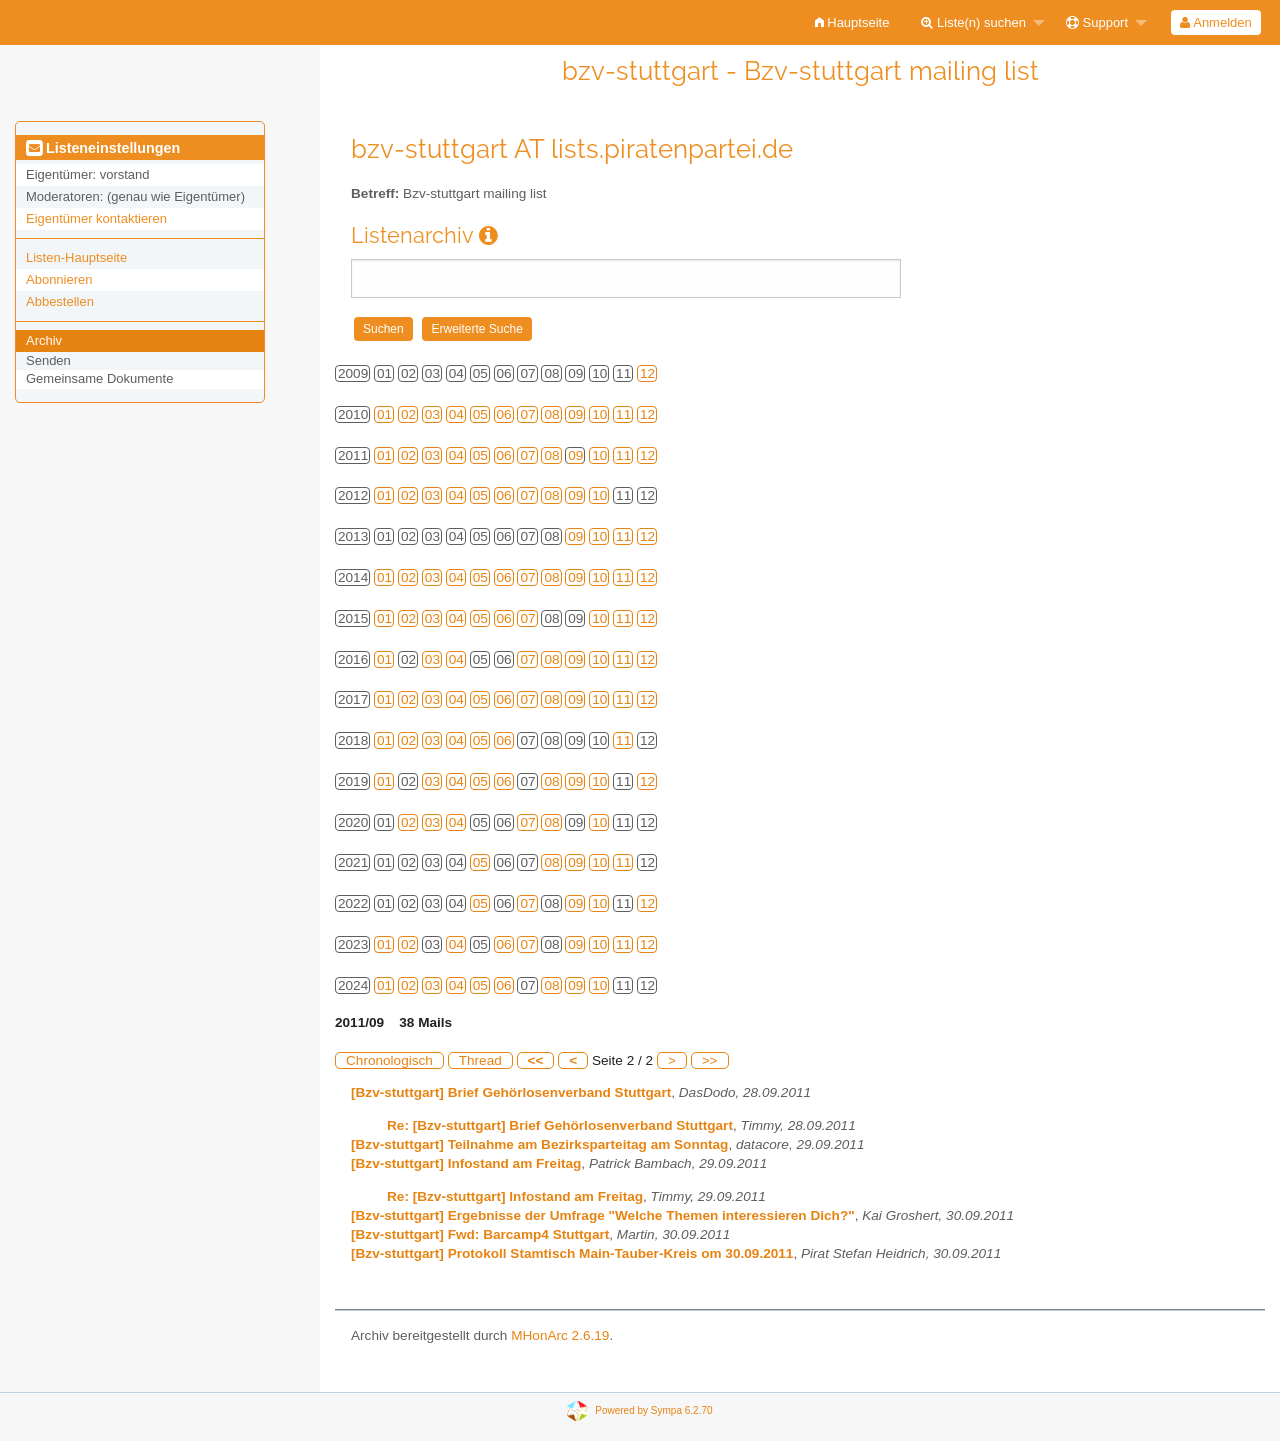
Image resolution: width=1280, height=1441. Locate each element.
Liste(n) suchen (973, 22)
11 (623, 414)
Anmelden (1215, 22)
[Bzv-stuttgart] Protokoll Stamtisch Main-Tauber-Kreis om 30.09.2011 (572, 1253)
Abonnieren (59, 279)
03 (432, 414)
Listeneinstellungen (103, 148)
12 (647, 373)
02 (408, 414)
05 (480, 414)
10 (599, 414)
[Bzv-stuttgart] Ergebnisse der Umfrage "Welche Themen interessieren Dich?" (603, 1215)
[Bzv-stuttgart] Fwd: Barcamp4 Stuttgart (480, 1234)
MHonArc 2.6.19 (560, 1335)
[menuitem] (852, 22)
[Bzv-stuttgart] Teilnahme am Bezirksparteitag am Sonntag (539, 1144)
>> (710, 1060)
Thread (480, 1060)
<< (536, 1060)
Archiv (44, 340)
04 (456, 414)
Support (1097, 22)
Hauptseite (852, 22)
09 (575, 414)
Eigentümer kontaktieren (96, 218)
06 (504, 414)
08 (551, 414)
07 (527, 414)
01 (384, 414)
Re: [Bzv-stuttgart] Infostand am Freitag (515, 1196)
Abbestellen (60, 301)
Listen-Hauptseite (76, 257)
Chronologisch (389, 1060)
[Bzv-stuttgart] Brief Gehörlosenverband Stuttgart (511, 1092)
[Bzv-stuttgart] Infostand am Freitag (466, 1163)
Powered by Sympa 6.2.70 (653, 1409)
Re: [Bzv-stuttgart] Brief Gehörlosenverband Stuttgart (560, 1125)
